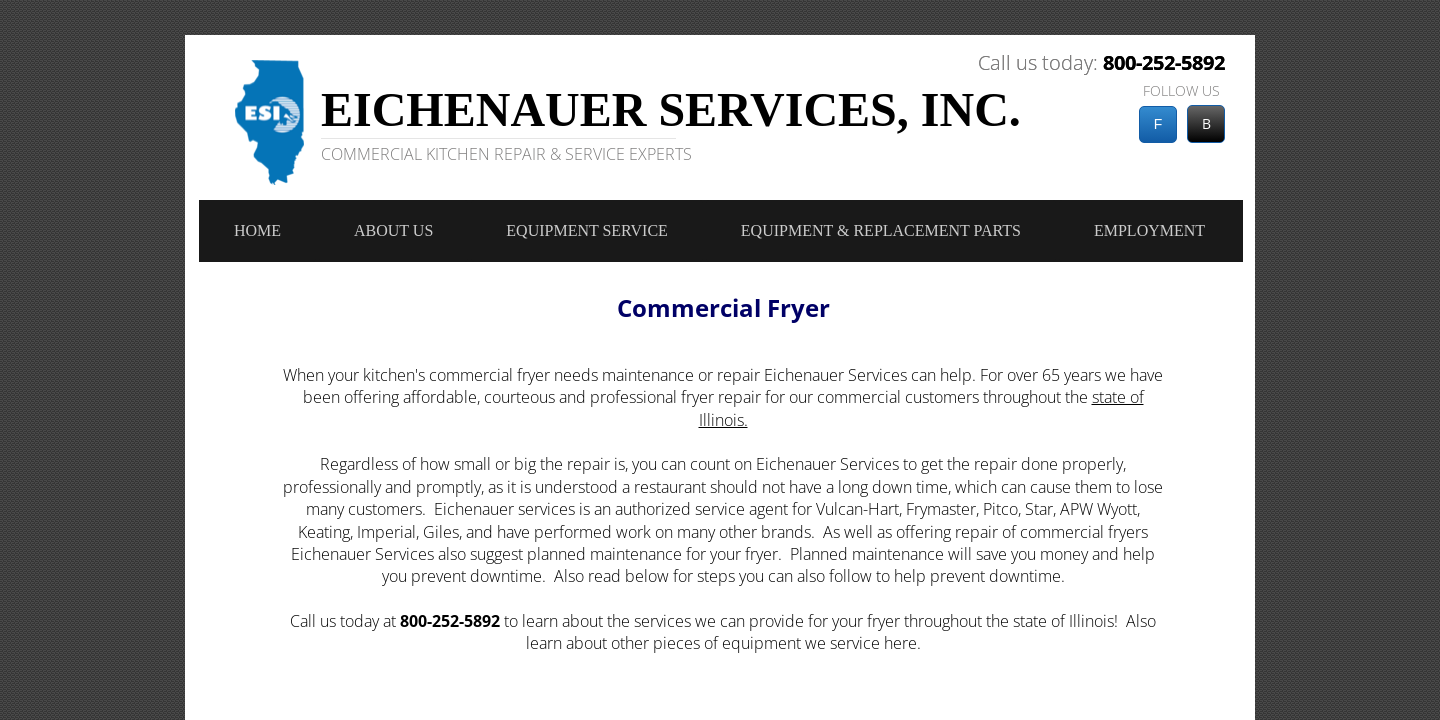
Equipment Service (587, 230)
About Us (393, 230)
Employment (1149, 230)
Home (257, 230)
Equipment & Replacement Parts (881, 230)
